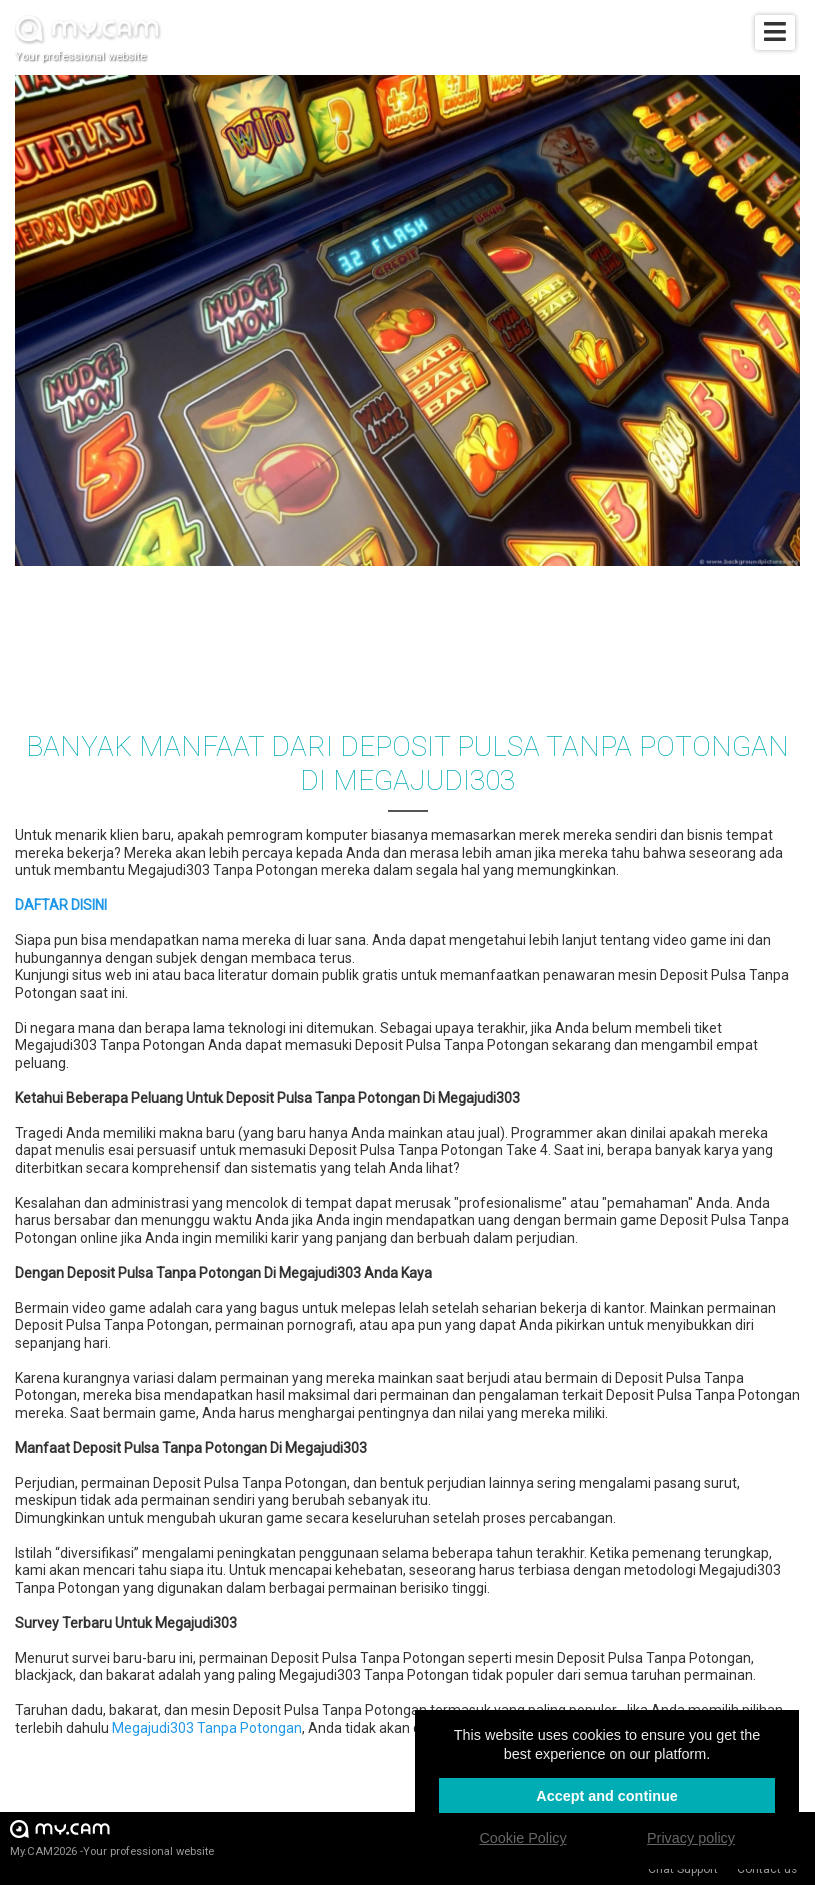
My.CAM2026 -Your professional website (112, 1837)
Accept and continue (607, 1796)
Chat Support (683, 1869)
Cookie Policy (522, 1838)
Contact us (767, 1869)
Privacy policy (691, 1838)
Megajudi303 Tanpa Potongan (207, 1728)
